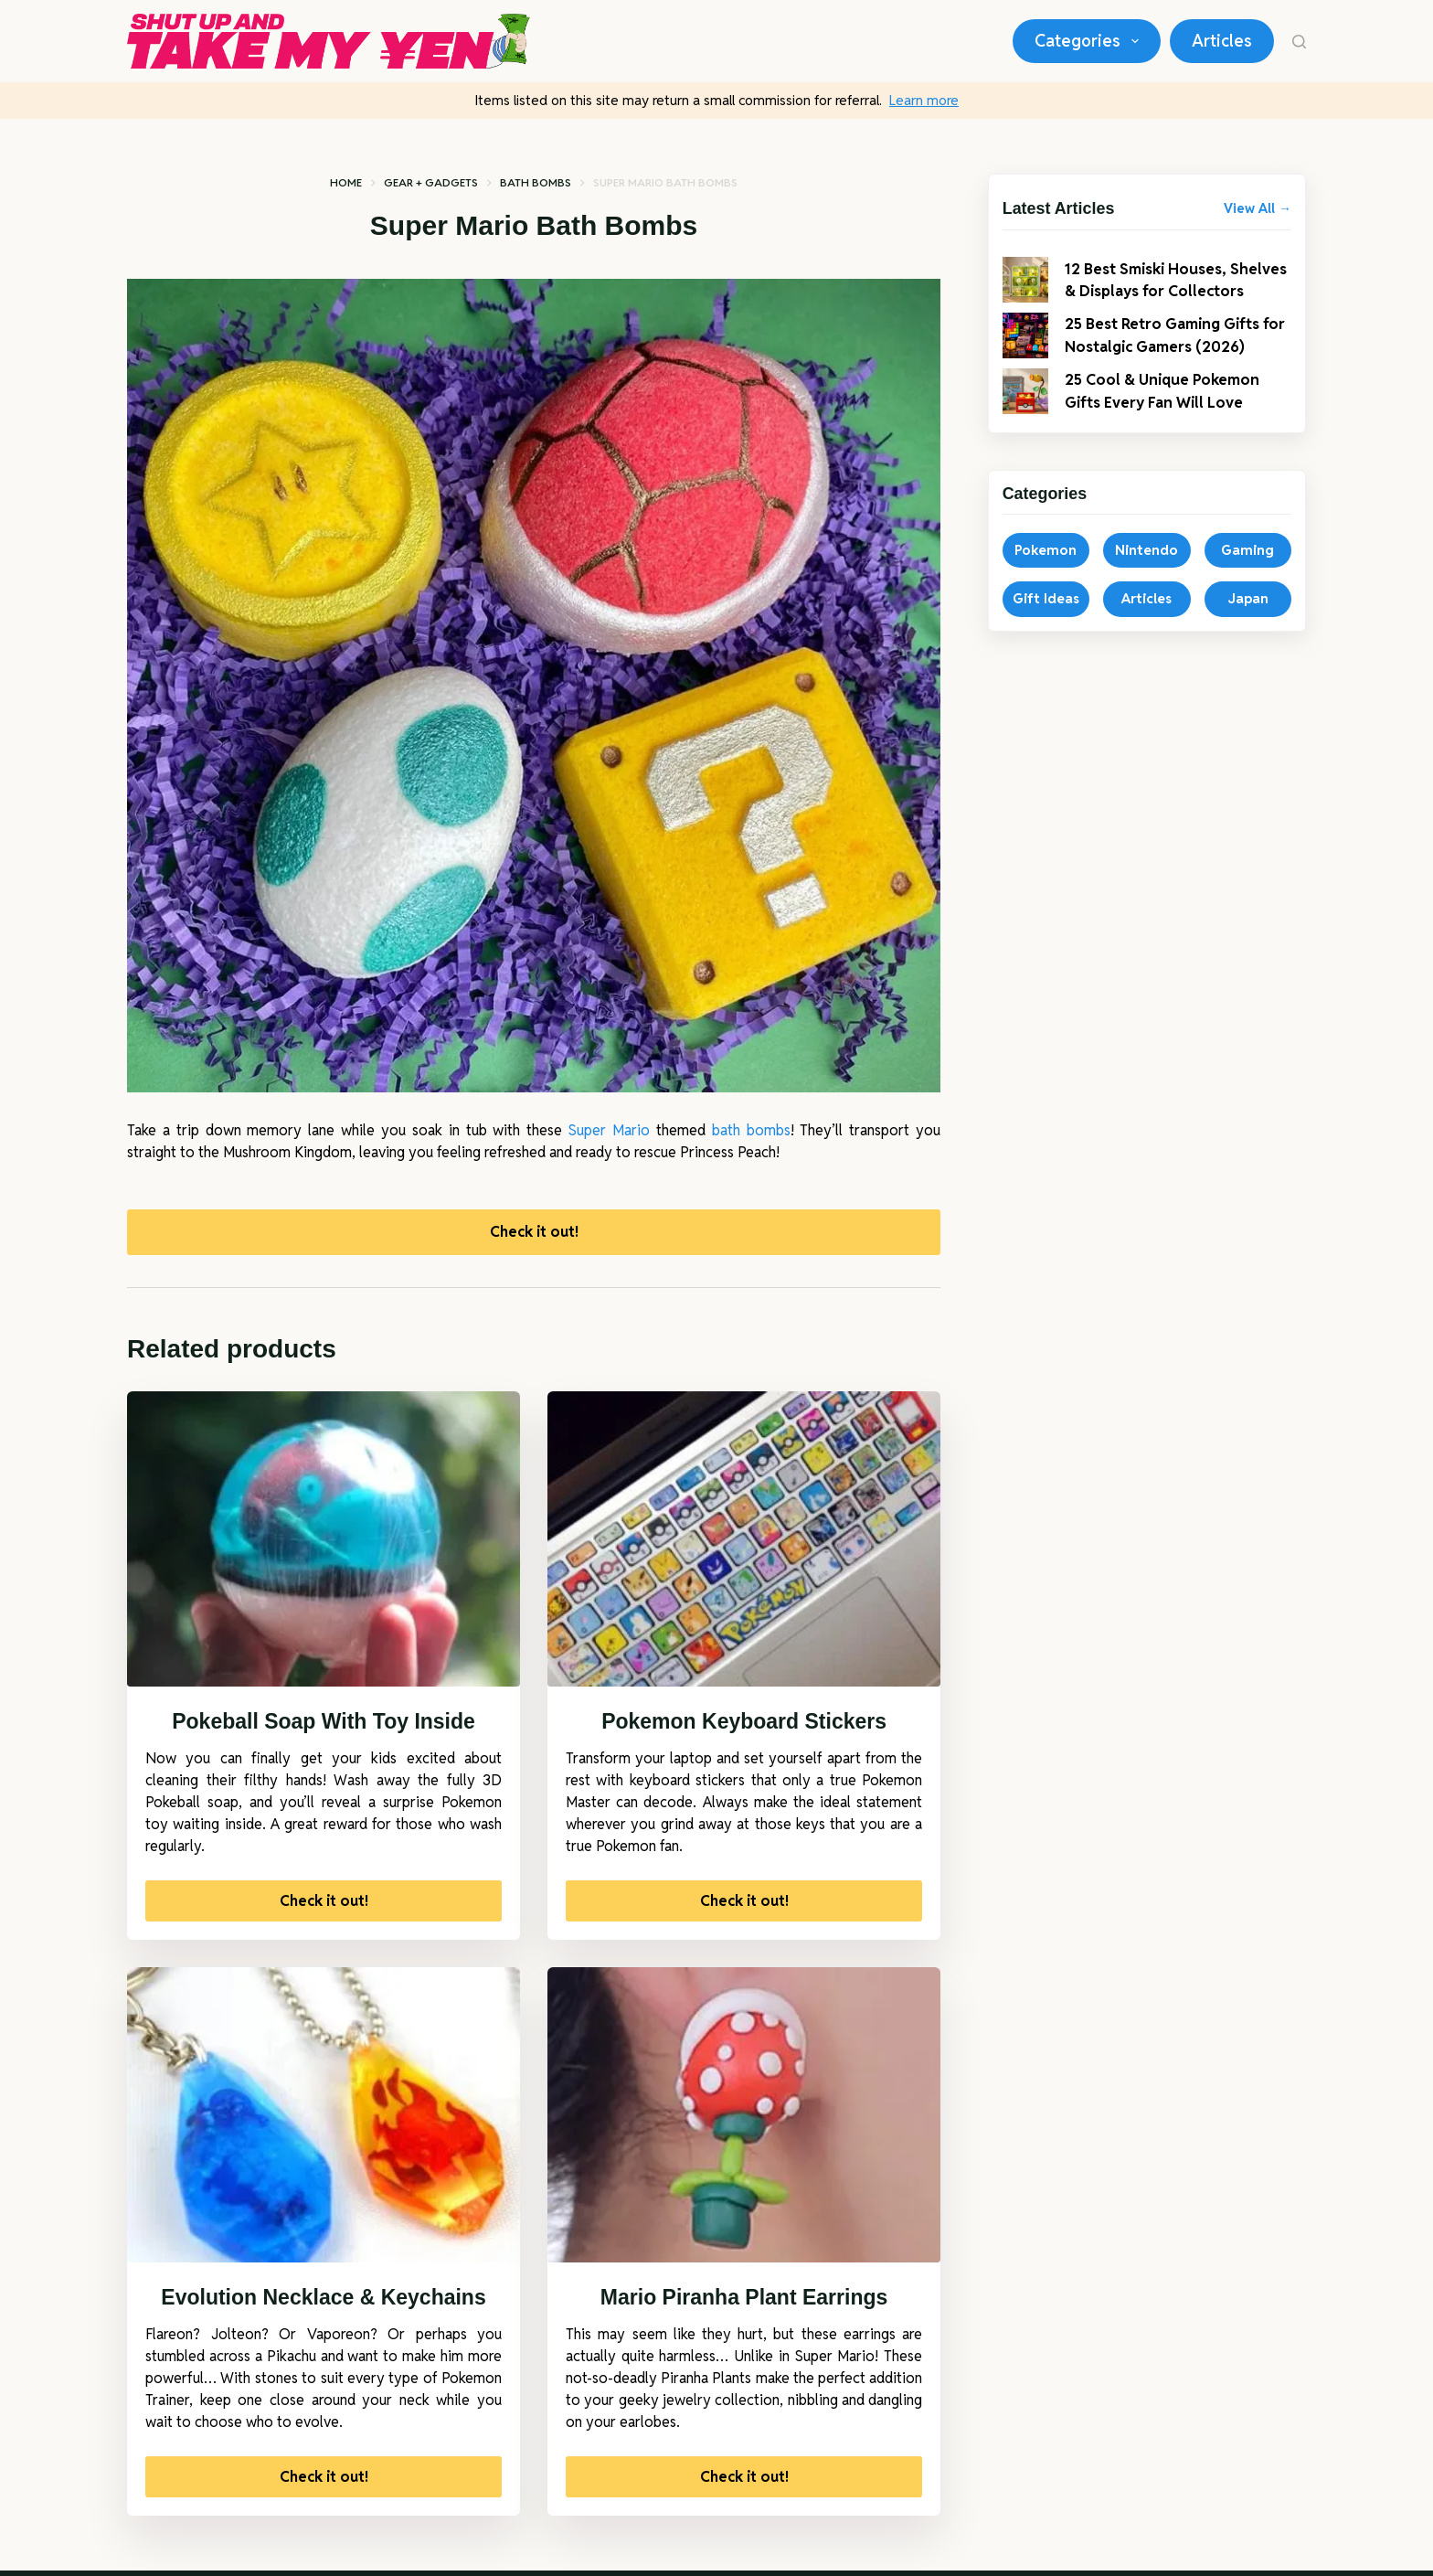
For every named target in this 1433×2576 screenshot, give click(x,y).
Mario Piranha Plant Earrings (743, 2302)
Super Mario (609, 1130)
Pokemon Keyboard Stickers (743, 1726)
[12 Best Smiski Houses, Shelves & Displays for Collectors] (1025, 289)
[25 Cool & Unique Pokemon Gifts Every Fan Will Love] (1025, 409)
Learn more (924, 100)
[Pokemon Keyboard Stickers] (743, 1544)
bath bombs (751, 1130)
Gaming (1247, 568)
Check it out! (534, 1233)
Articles (1222, 40)
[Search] (1299, 41)
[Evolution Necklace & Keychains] (323, 2120)
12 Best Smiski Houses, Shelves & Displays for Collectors (1154, 288)
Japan (1247, 616)
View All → (1257, 208)
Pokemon (1045, 568)
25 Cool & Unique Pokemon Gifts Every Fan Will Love (1170, 408)
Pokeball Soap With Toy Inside (323, 1726)
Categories (1090, 41)
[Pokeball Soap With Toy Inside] (323, 1544)
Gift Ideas (1046, 616)
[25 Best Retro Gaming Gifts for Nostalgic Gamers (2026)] (1025, 354)
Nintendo (1146, 568)
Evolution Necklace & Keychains (323, 2302)
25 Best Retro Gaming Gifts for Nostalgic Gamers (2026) (1175, 353)
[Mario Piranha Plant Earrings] (743, 2120)
